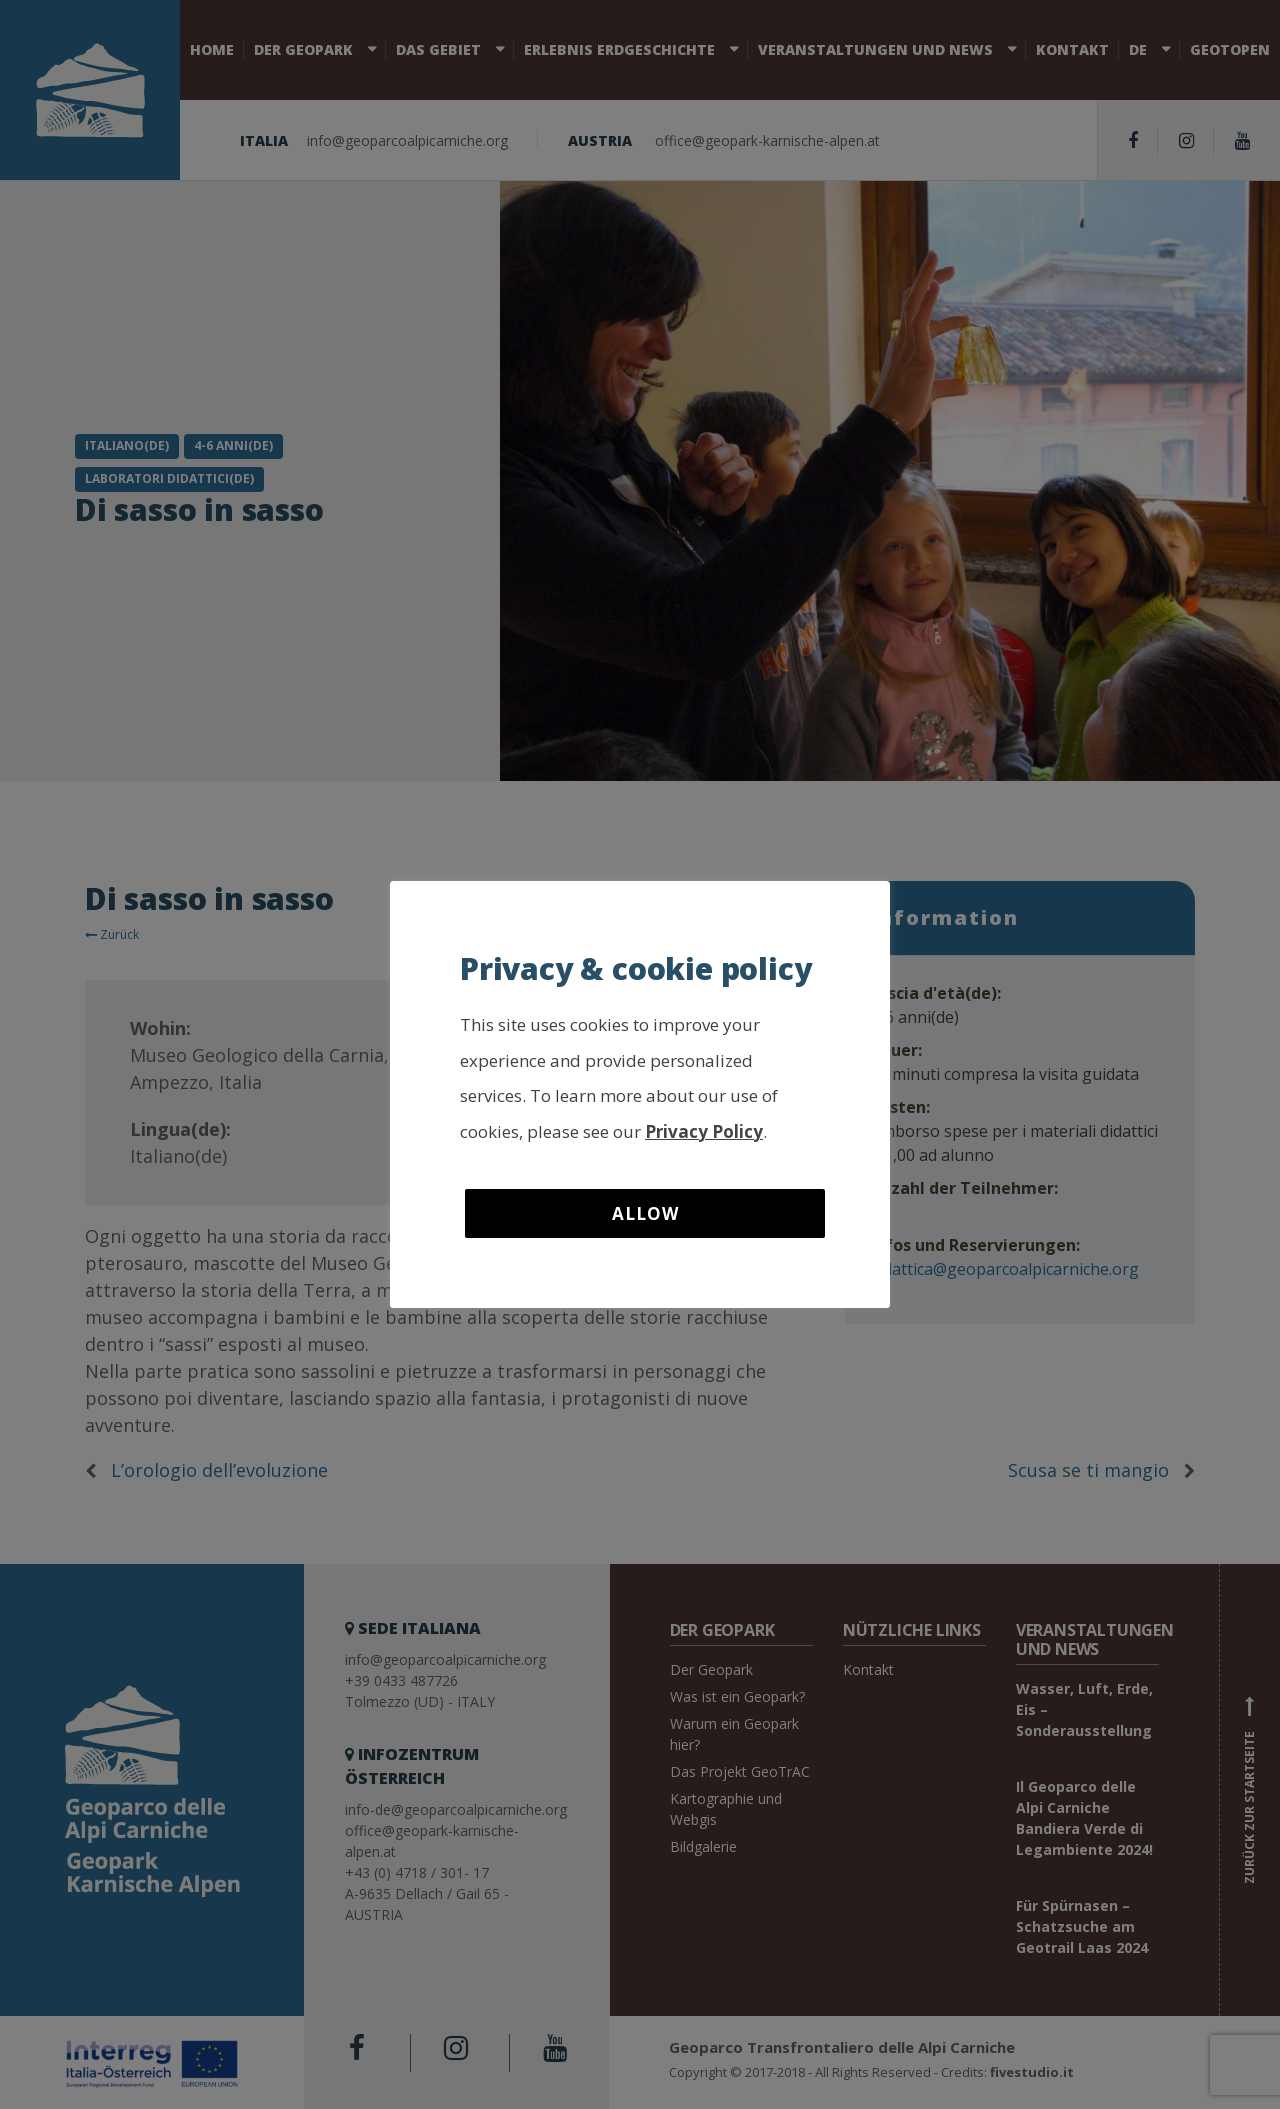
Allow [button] (645, 1213)
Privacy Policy (704, 1131)
